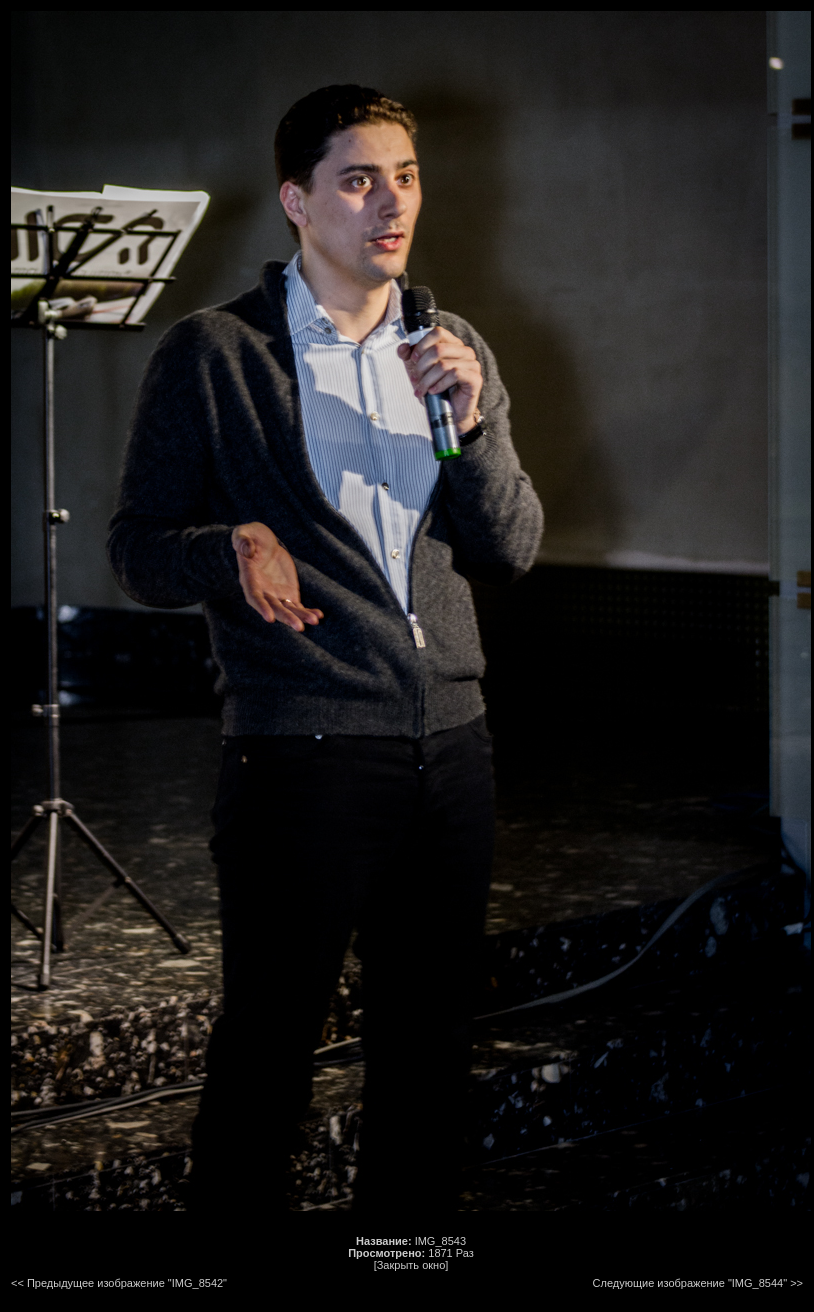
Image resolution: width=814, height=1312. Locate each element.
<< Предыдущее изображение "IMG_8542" (119, 1283)
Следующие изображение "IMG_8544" (690, 1283)
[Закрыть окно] (411, 1265)
